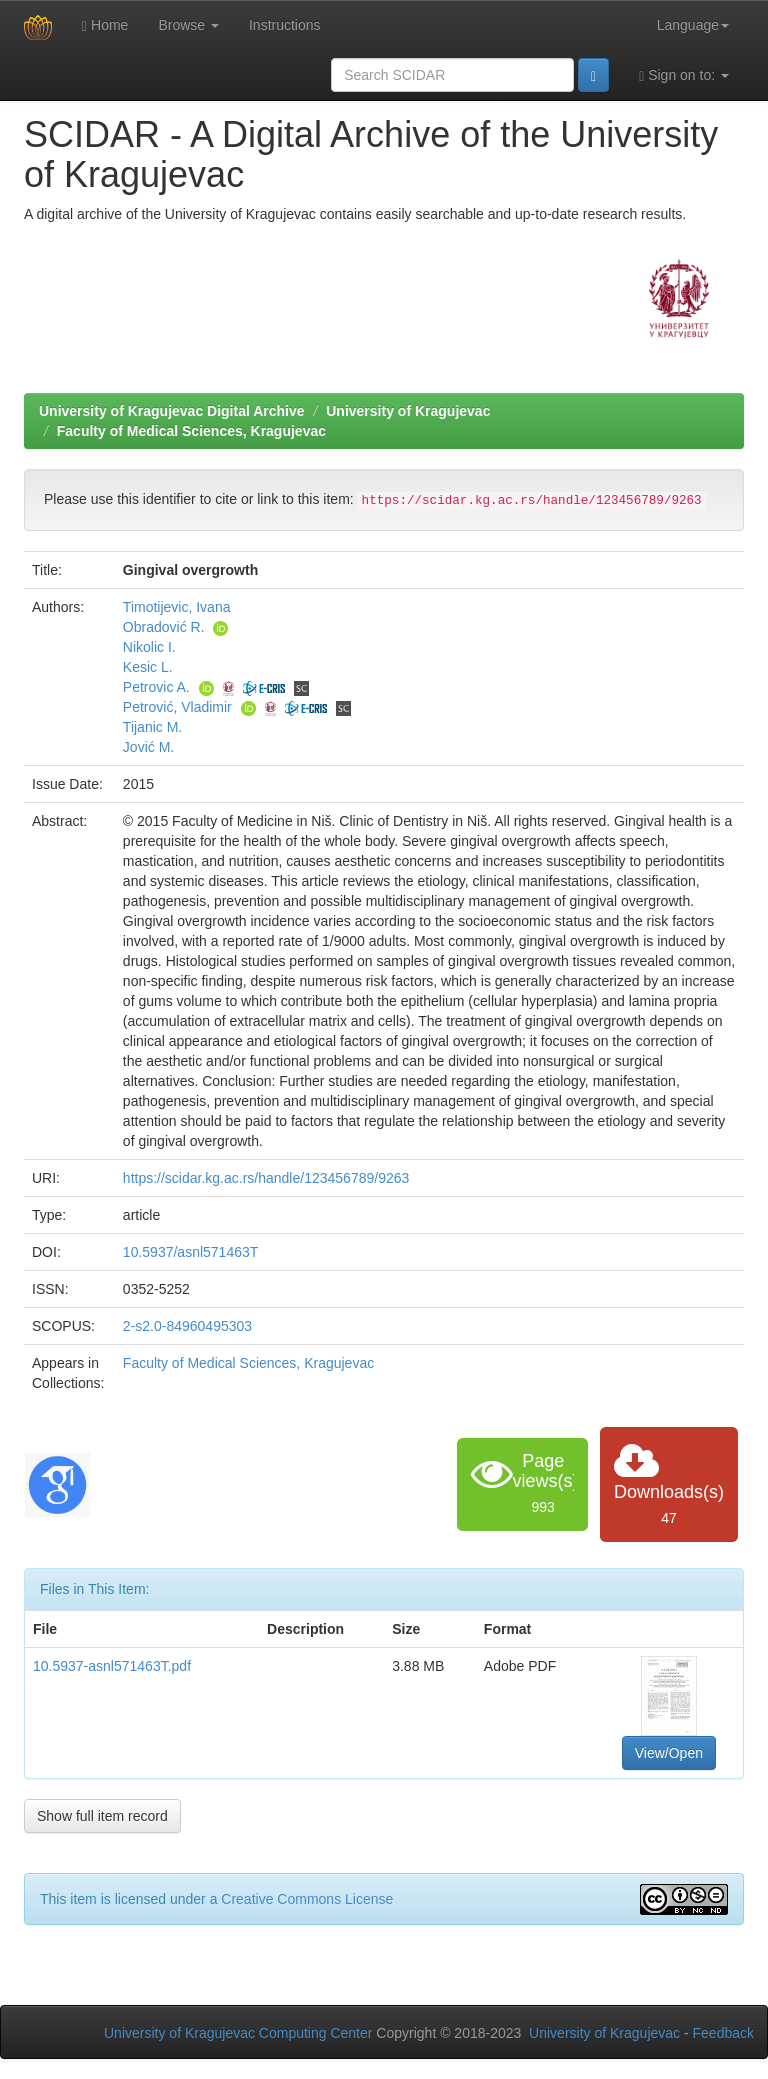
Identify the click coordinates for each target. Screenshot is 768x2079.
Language (693, 25)
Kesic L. (148, 667)
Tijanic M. (152, 727)
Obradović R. (164, 627)
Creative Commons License (307, 1899)
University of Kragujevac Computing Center (238, 2033)
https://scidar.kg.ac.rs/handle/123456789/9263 (266, 1178)
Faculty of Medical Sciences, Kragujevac (191, 431)
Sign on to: (684, 75)
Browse (188, 25)
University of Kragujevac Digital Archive (172, 411)
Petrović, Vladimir (177, 707)
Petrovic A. (156, 687)
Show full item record (102, 1816)
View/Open (669, 1753)
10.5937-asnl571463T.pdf (112, 1666)
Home (105, 25)
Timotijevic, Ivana (177, 607)
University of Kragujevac (408, 411)
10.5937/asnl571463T (190, 1252)
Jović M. (148, 747)
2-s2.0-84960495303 (187, 1326)
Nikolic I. (149, 647)
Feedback (723, 2033)
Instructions (285, 25)
